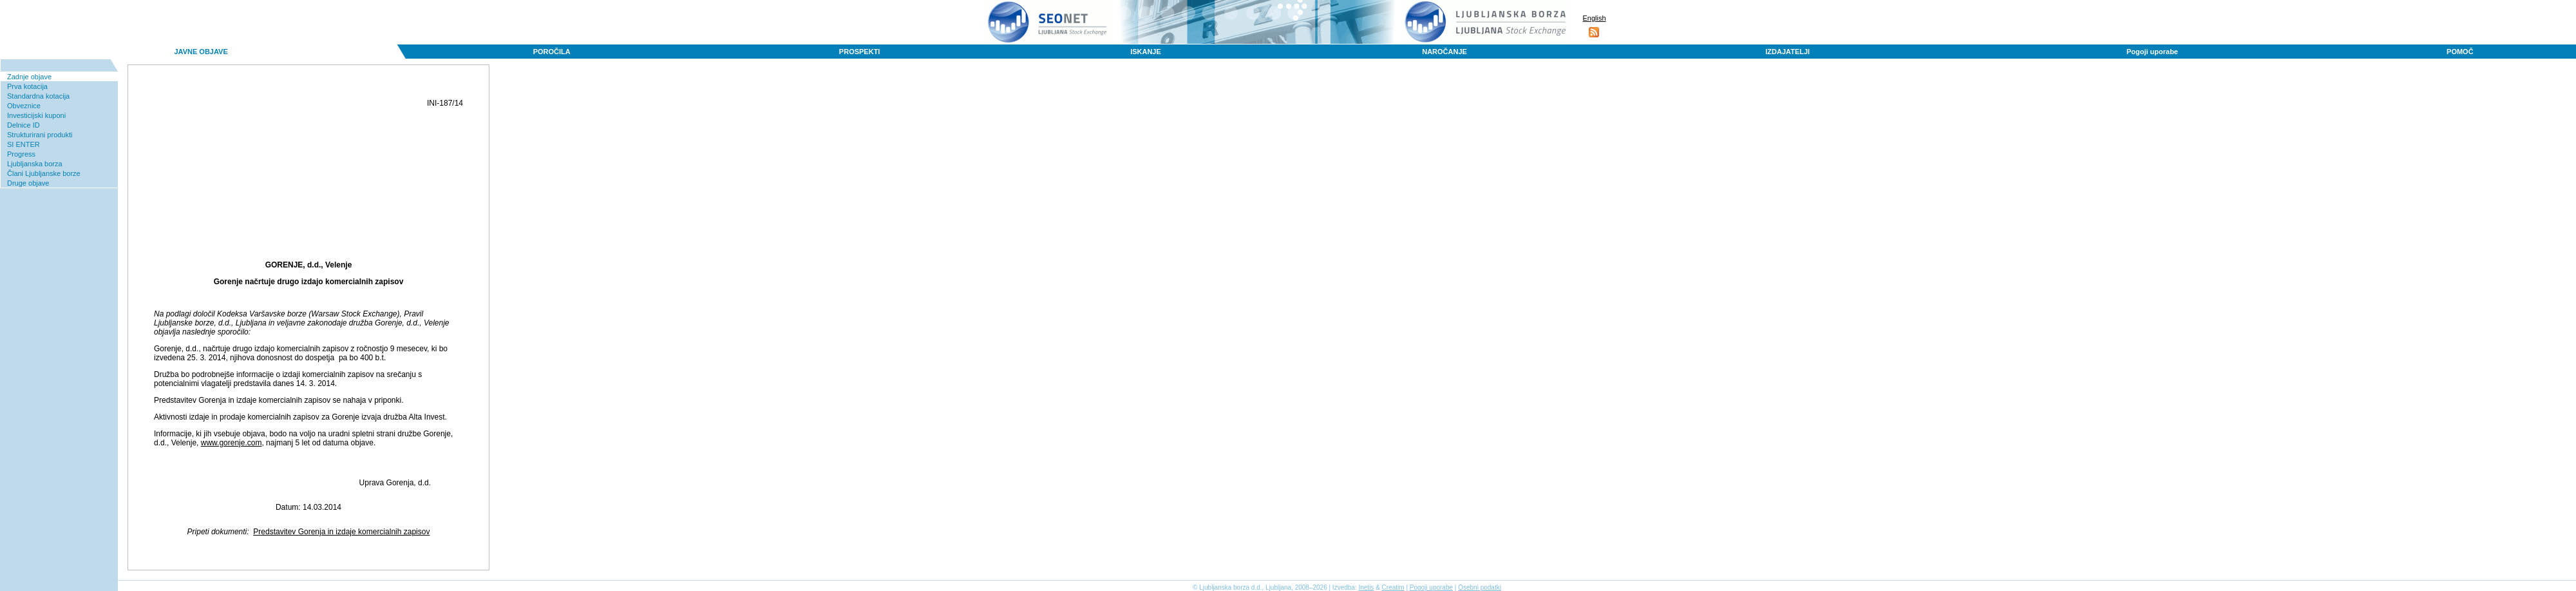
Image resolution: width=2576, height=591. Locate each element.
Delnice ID (23, 125)
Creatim (1393, 587)
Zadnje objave (29, 77)
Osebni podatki (1479, 587)
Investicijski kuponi (36, 115)
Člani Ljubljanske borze (43, 173)
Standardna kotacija (38, 96)
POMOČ (2460, 51)
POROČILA (552, 51)
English (1593, 18)
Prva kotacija (27, 86)
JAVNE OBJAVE (200, 51)
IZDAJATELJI (1787, 51)
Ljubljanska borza (34, 164)
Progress (21, 154)
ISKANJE (1145, 51)
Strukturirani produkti (40, 135)
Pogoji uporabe (2152, 51)
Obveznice (24, 106)
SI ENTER (23, 144)
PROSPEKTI (859, 51)
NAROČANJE (1444, 51)
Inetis (1366, 587)
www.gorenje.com (231, 442)
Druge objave (28, 183)
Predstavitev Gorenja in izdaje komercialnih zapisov (341, 531)
